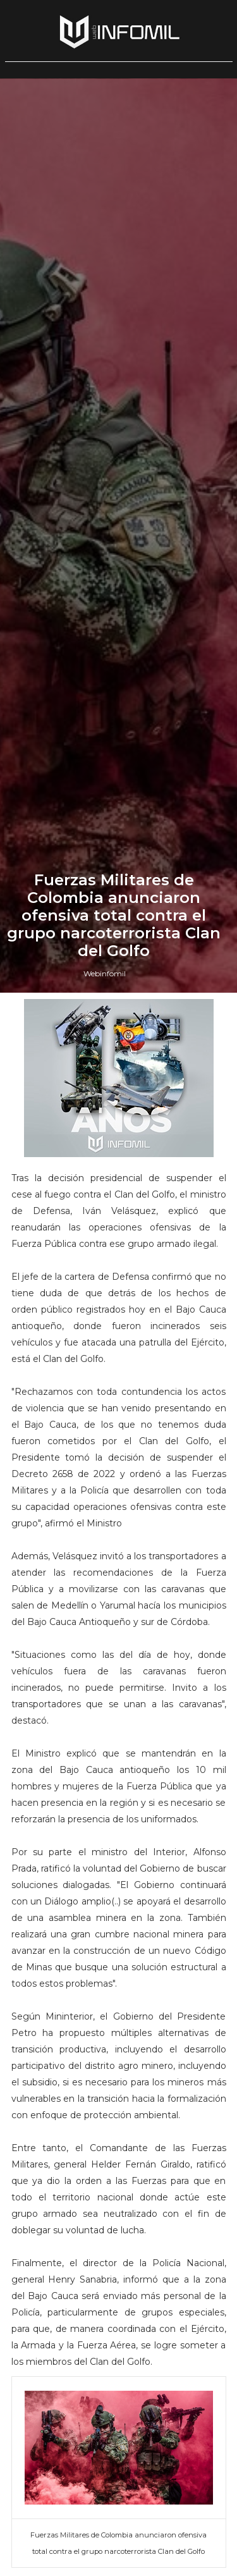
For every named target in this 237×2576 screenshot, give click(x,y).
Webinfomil (104, 1604)
